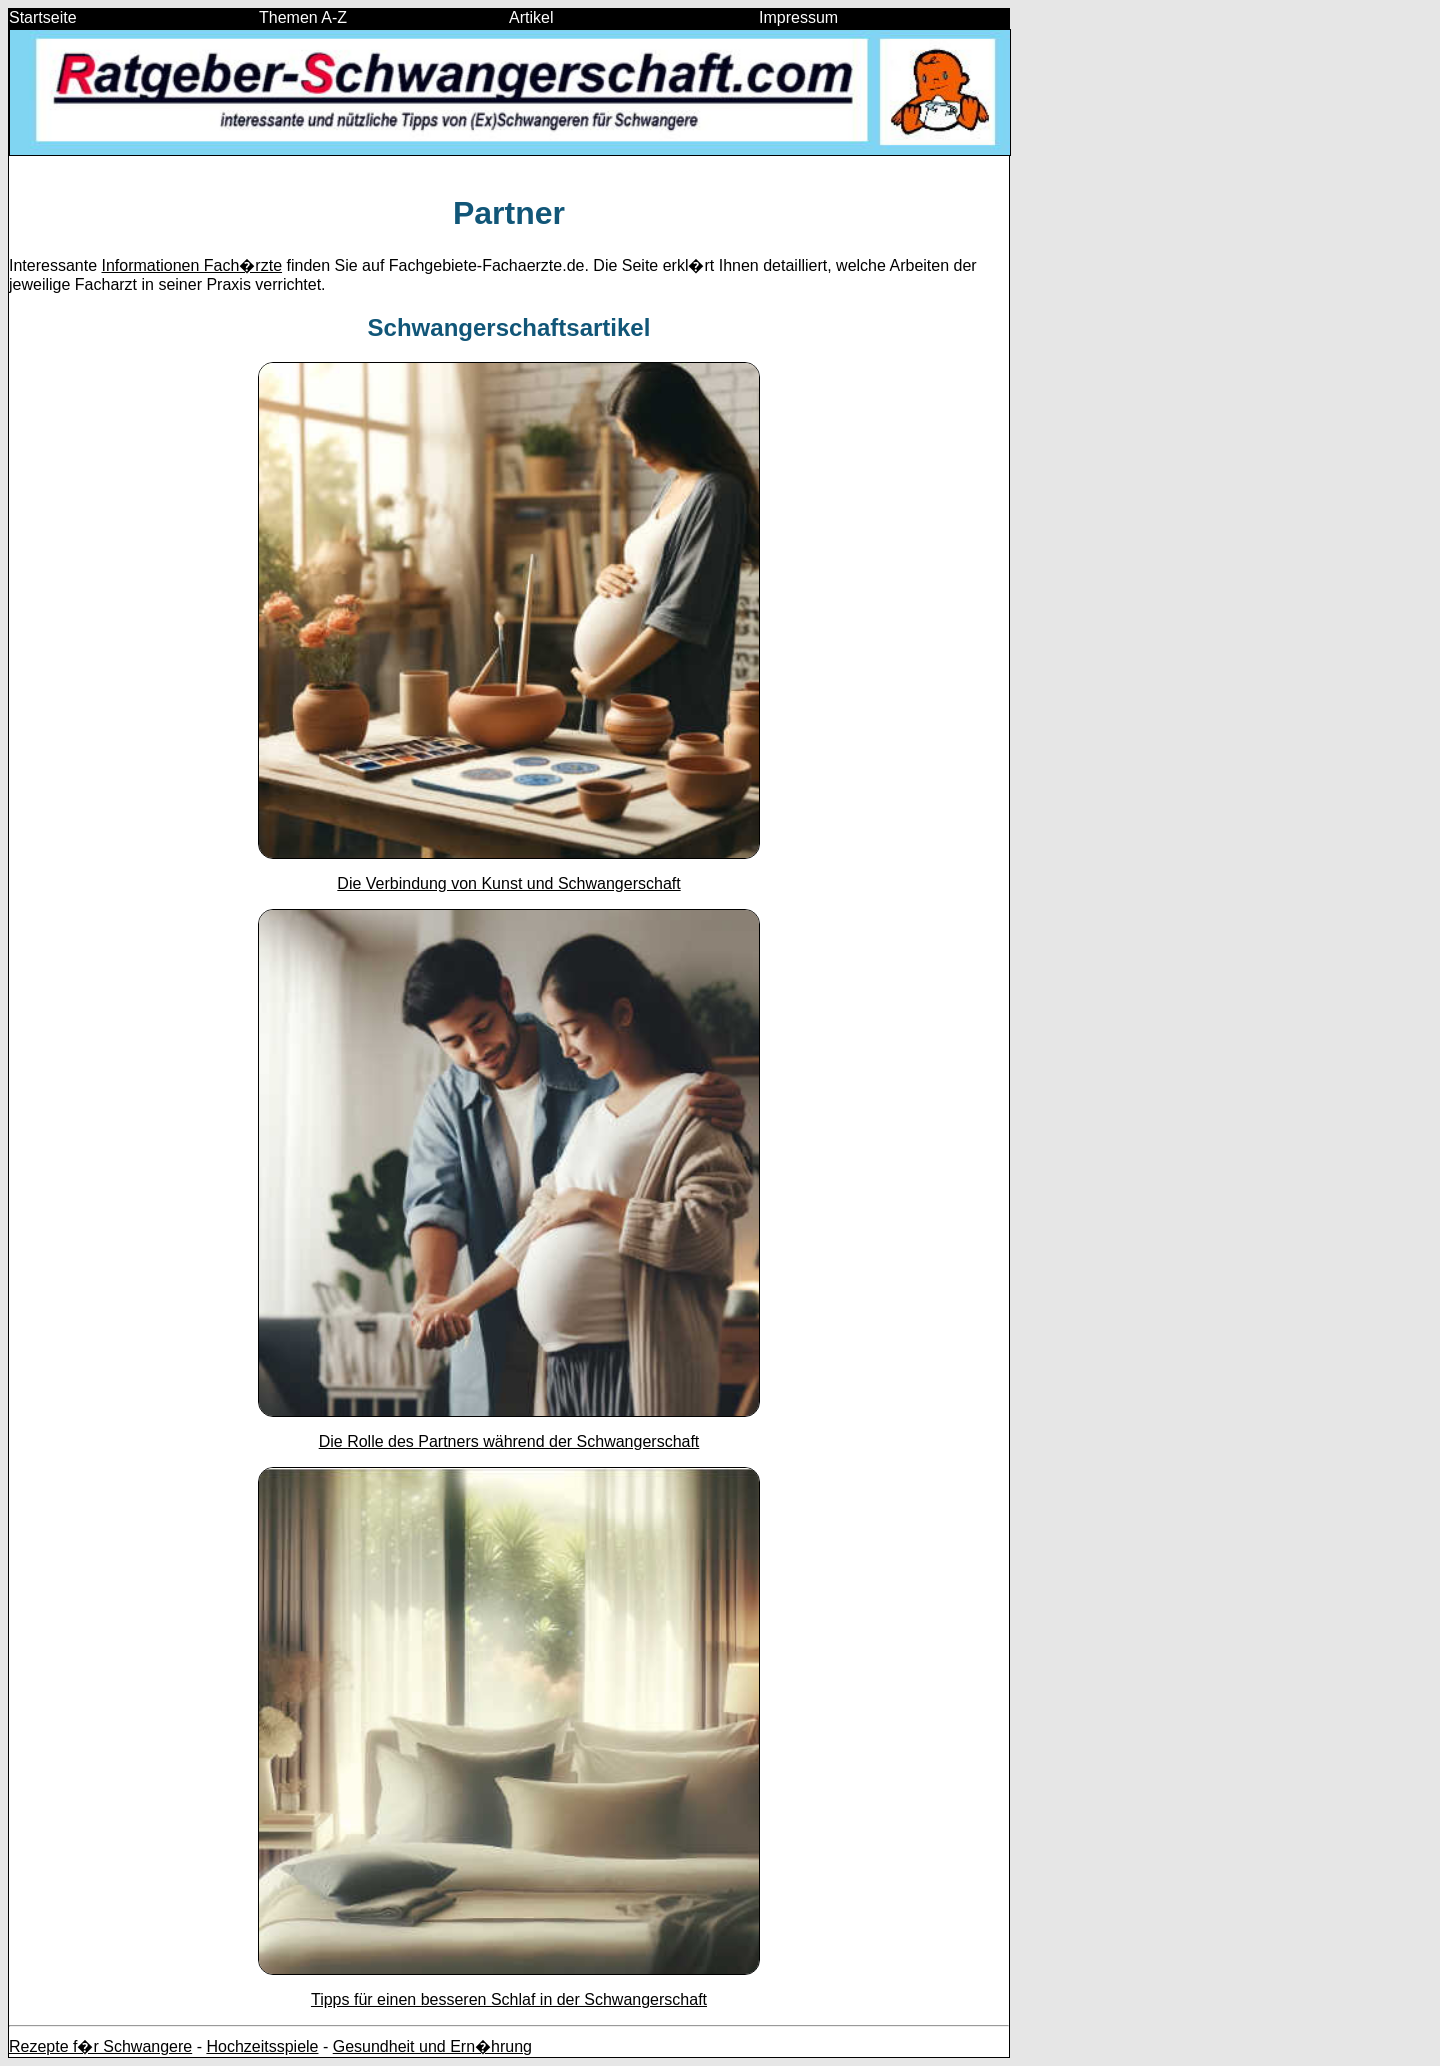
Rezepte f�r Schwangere (100, 2046)
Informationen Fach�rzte (192, 265)
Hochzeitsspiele (262, 2046)
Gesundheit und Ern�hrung (432, 2046)
